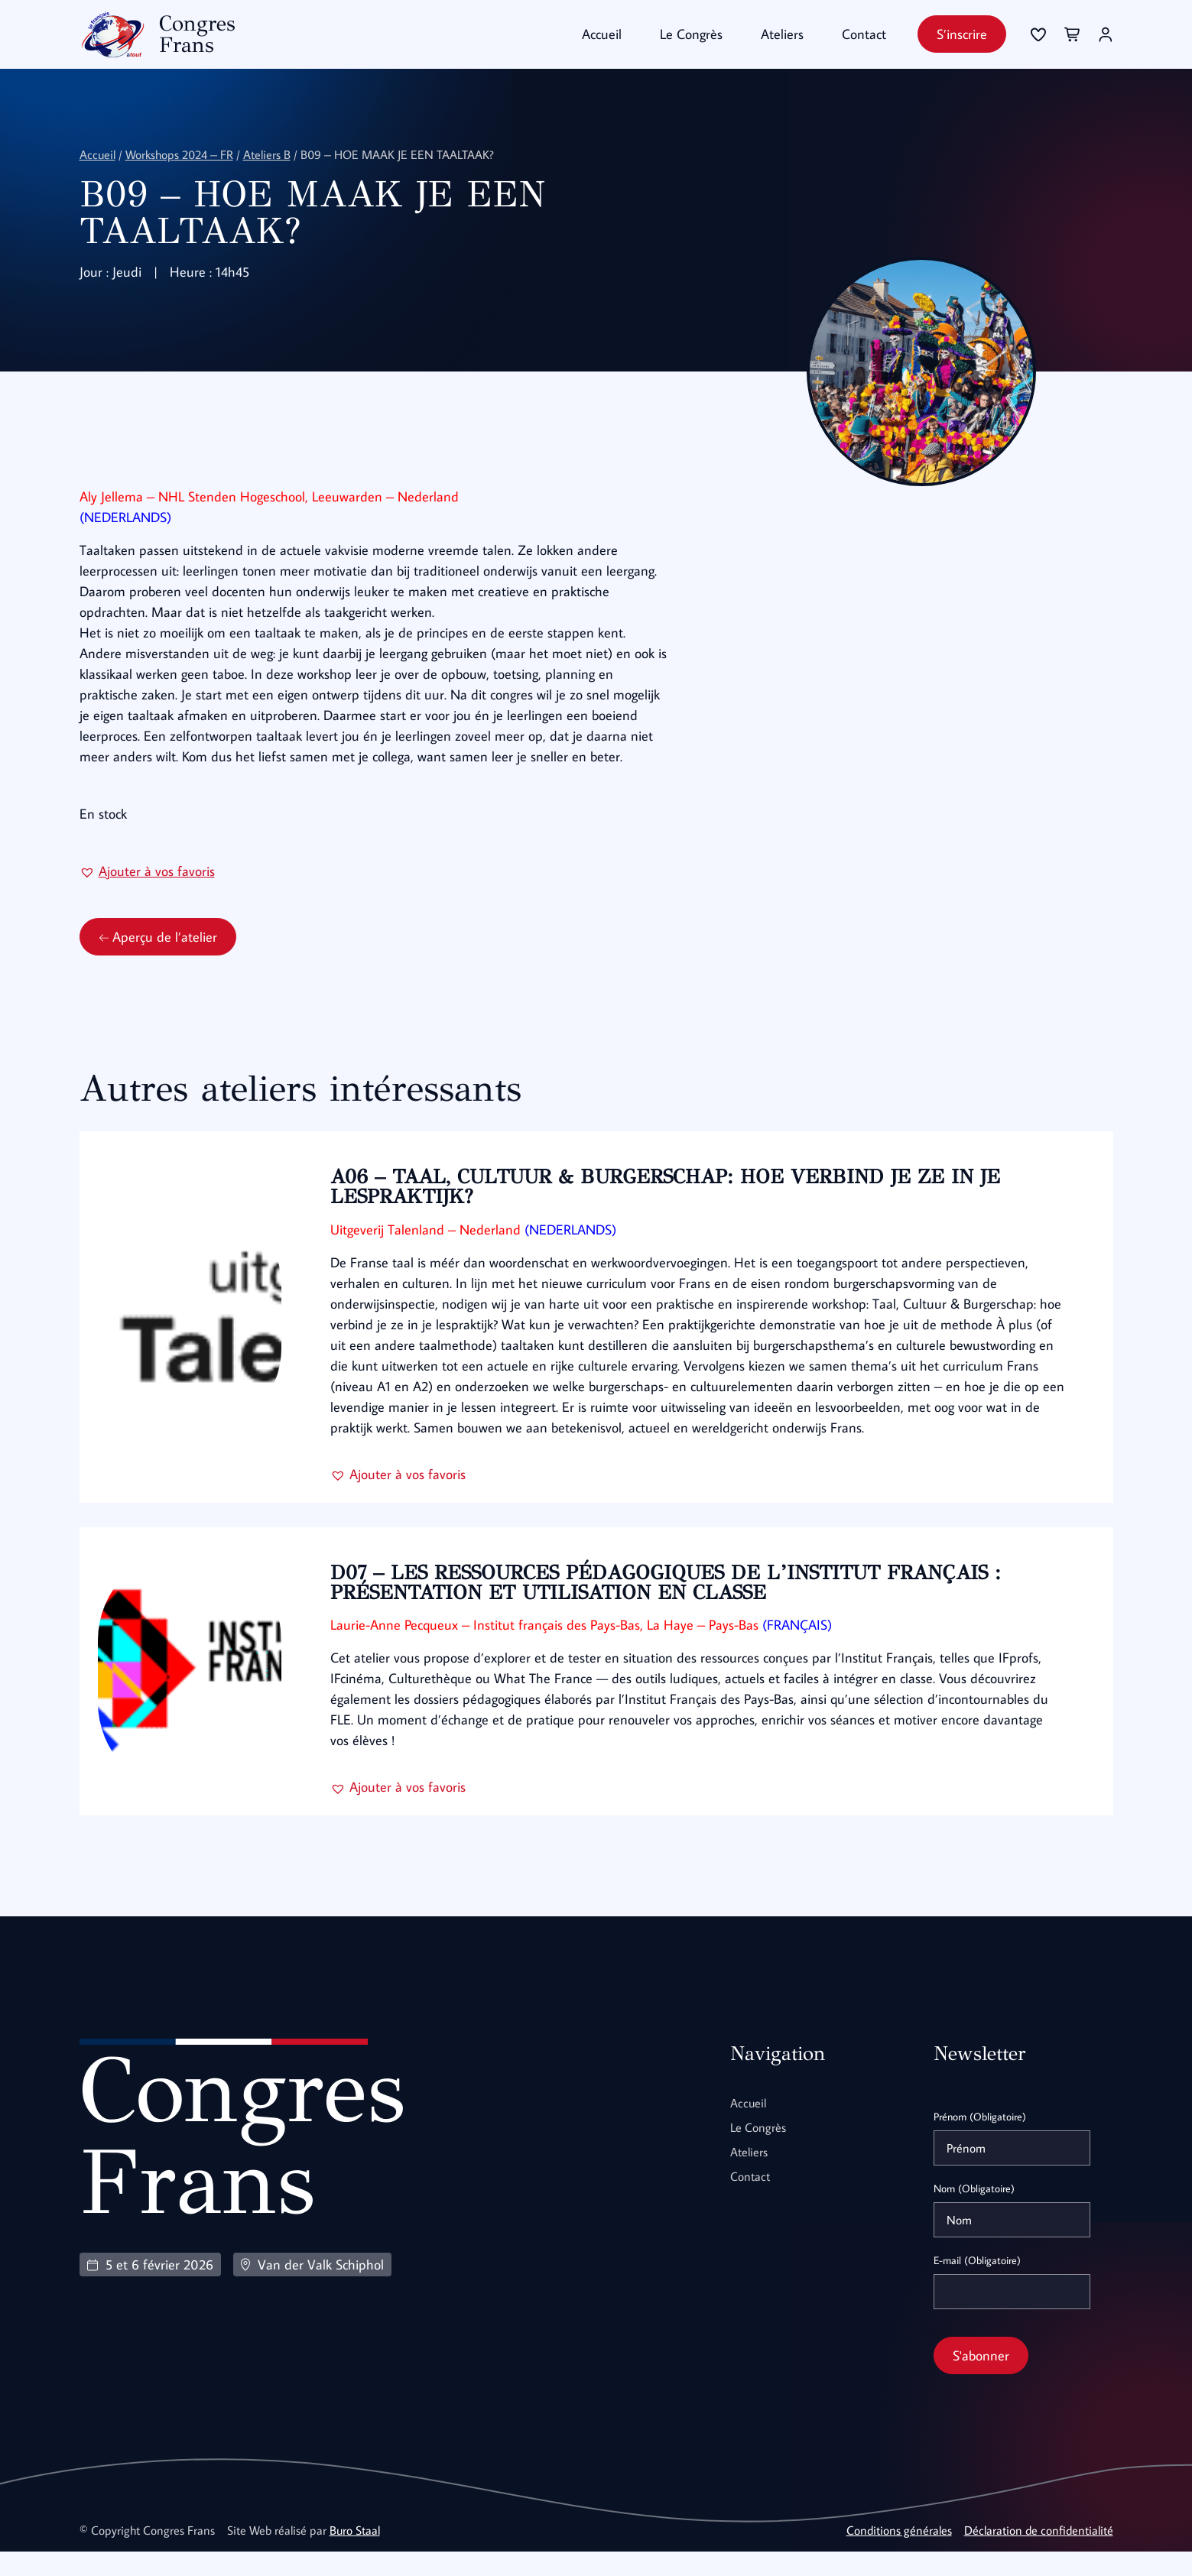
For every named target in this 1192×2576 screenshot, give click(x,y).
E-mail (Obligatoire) (977, 2285)
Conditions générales (899, 2554)
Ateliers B (267, 153)
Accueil (602, 34)
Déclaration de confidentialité (1038, 2554)
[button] (147, 895)
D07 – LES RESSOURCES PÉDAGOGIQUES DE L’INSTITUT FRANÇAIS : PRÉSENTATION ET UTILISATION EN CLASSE (670, 1607)
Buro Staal (355, 2554)
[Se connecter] (1038, 34)
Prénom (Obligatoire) (980, 2141)
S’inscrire (962, 34)
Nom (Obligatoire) (974, 2213)
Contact (864, 34)
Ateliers (782, 34)
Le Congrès (691, 34)
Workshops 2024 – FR (179, 153)
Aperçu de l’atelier (158, 961)
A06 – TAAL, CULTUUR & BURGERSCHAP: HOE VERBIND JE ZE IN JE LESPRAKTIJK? (670, 1211)
